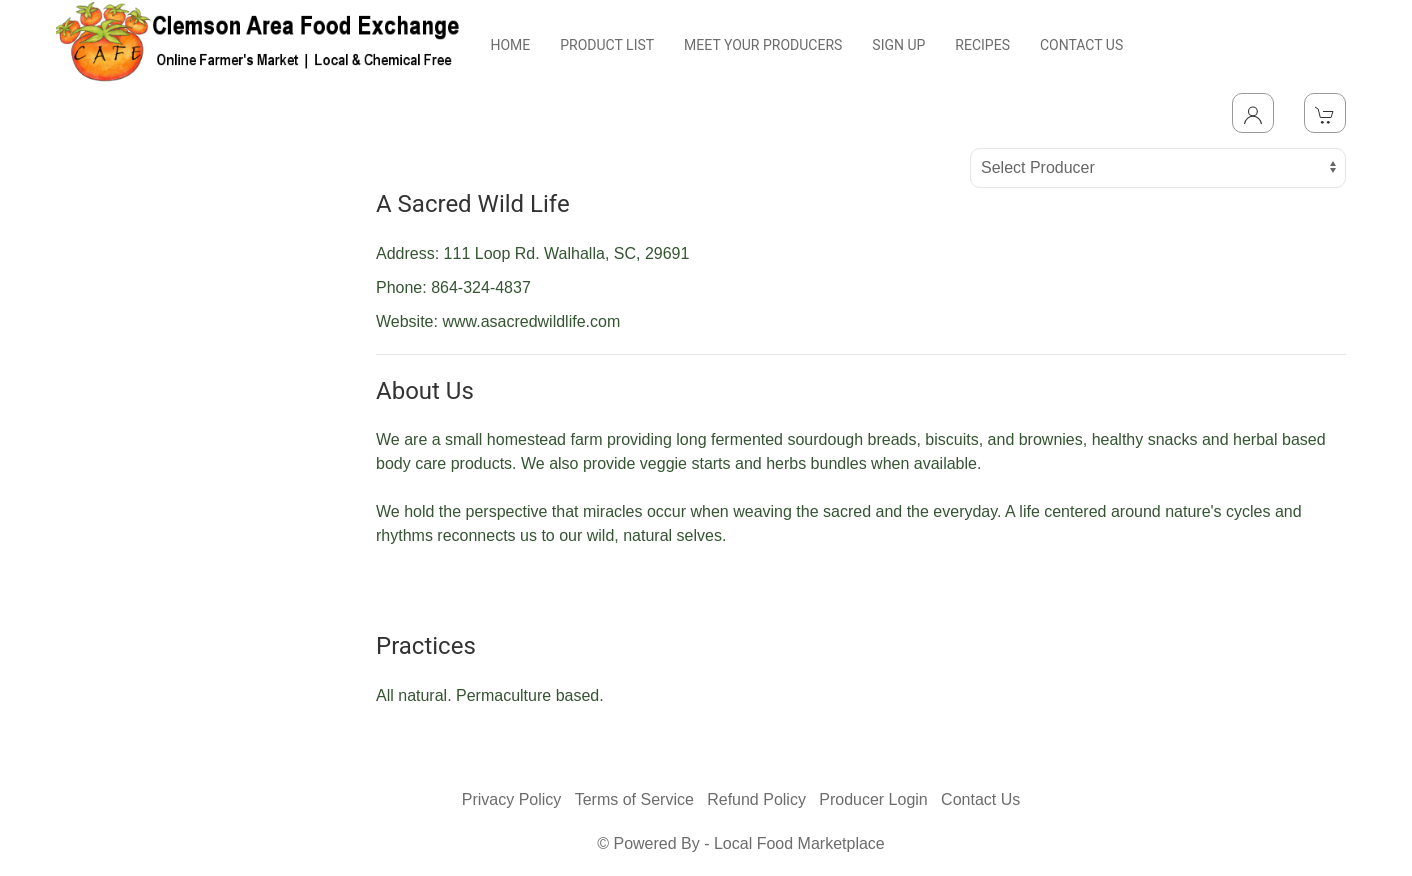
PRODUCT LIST (607, 45)
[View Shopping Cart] (1325, 113)
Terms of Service (634, 799)
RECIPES (982, 45)
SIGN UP (898, 45)
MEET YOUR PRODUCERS (763, 45)
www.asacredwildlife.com (531, 321)
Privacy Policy (512, 799)
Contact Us (980, 799)
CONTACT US (1081, 45)
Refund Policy (756, 799)
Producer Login (873, 799)
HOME (510, 45)
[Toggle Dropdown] (1253, 113)
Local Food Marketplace (799, 843)
